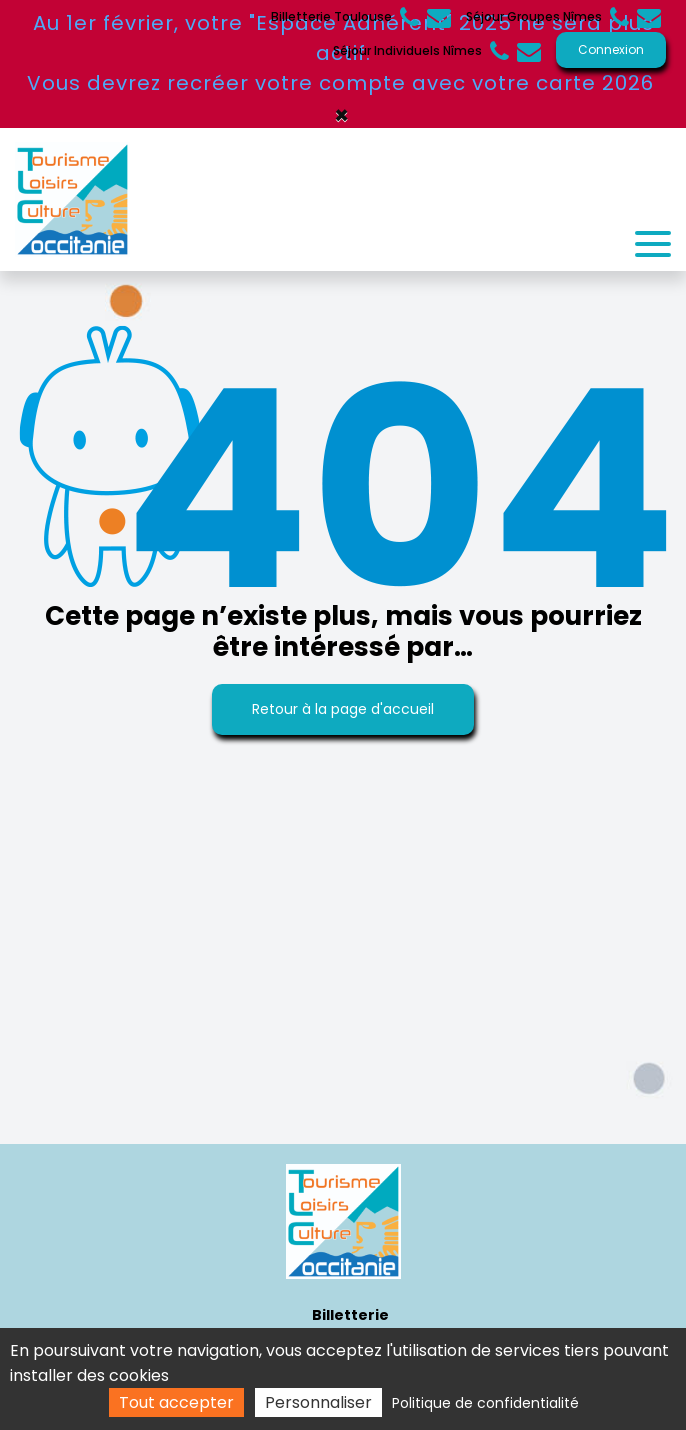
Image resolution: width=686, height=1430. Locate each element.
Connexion (611, 49)
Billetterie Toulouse (345, 17)
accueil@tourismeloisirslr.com (529, 51)
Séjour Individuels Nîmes (421, 51)
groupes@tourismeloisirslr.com (649, 17)
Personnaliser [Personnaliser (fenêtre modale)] (318, 1402)
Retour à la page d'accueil (343, 709)
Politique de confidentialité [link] (485, 1403)
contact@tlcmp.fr (439, 17)
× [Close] (341, 116)
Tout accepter (176, 1402)
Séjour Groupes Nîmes (547, 17)
